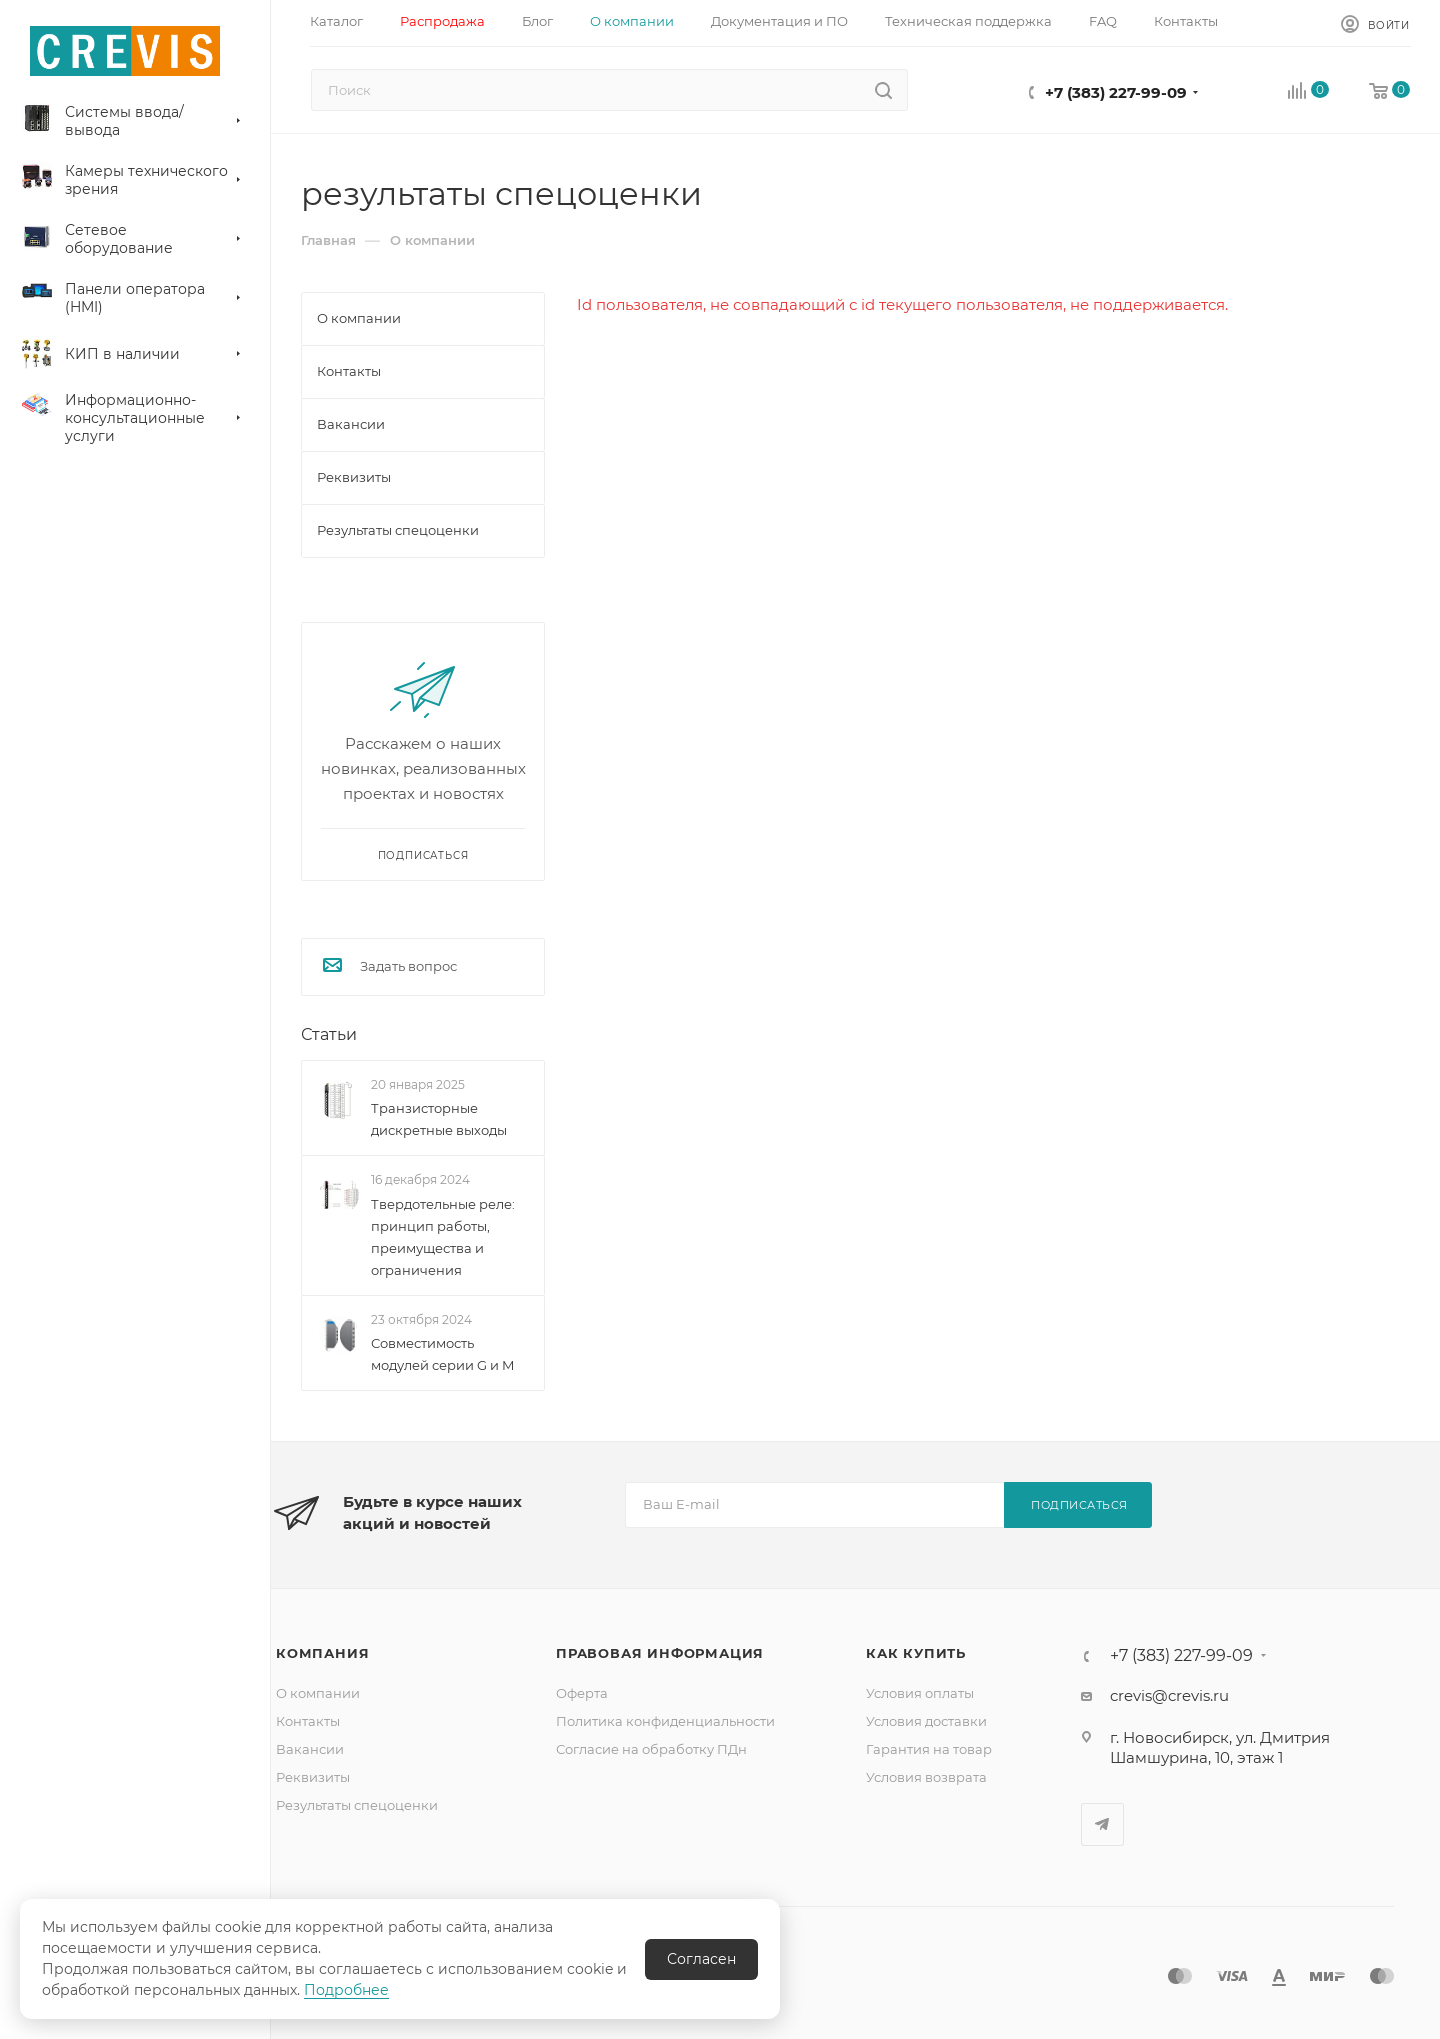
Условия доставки (926, 1721)
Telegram (1102, 1824)
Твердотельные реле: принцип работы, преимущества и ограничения (443, 1237)
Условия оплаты (920, 1693)
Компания (322, 1653)
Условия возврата (926, 1777)
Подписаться (1079, 1505)
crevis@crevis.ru (1169, 1695)
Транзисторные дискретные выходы (439, 1119)
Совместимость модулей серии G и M (442, 1354)
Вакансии (310, 1749)
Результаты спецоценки (357, 1805)
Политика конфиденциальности (665, 1721)
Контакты (308, 1721)
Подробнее (346, 1990)
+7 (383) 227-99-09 (1116, 92)
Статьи (329, 1034)
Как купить (916, 1653)
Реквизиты (313, 1777)
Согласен (701, 1959)
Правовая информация (660, 1653)
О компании (318, 1693)
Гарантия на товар (929, 1749)
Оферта (582, 1693)
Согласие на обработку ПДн (651, 1749)
